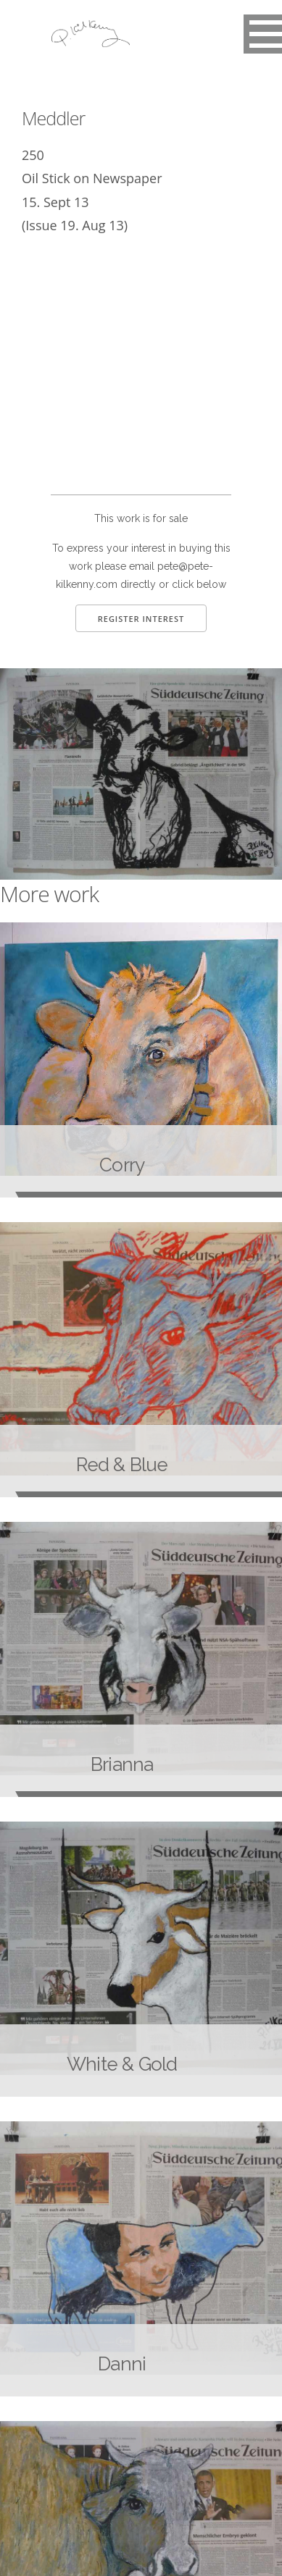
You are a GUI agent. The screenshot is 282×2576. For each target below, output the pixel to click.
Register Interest (141, 618)
